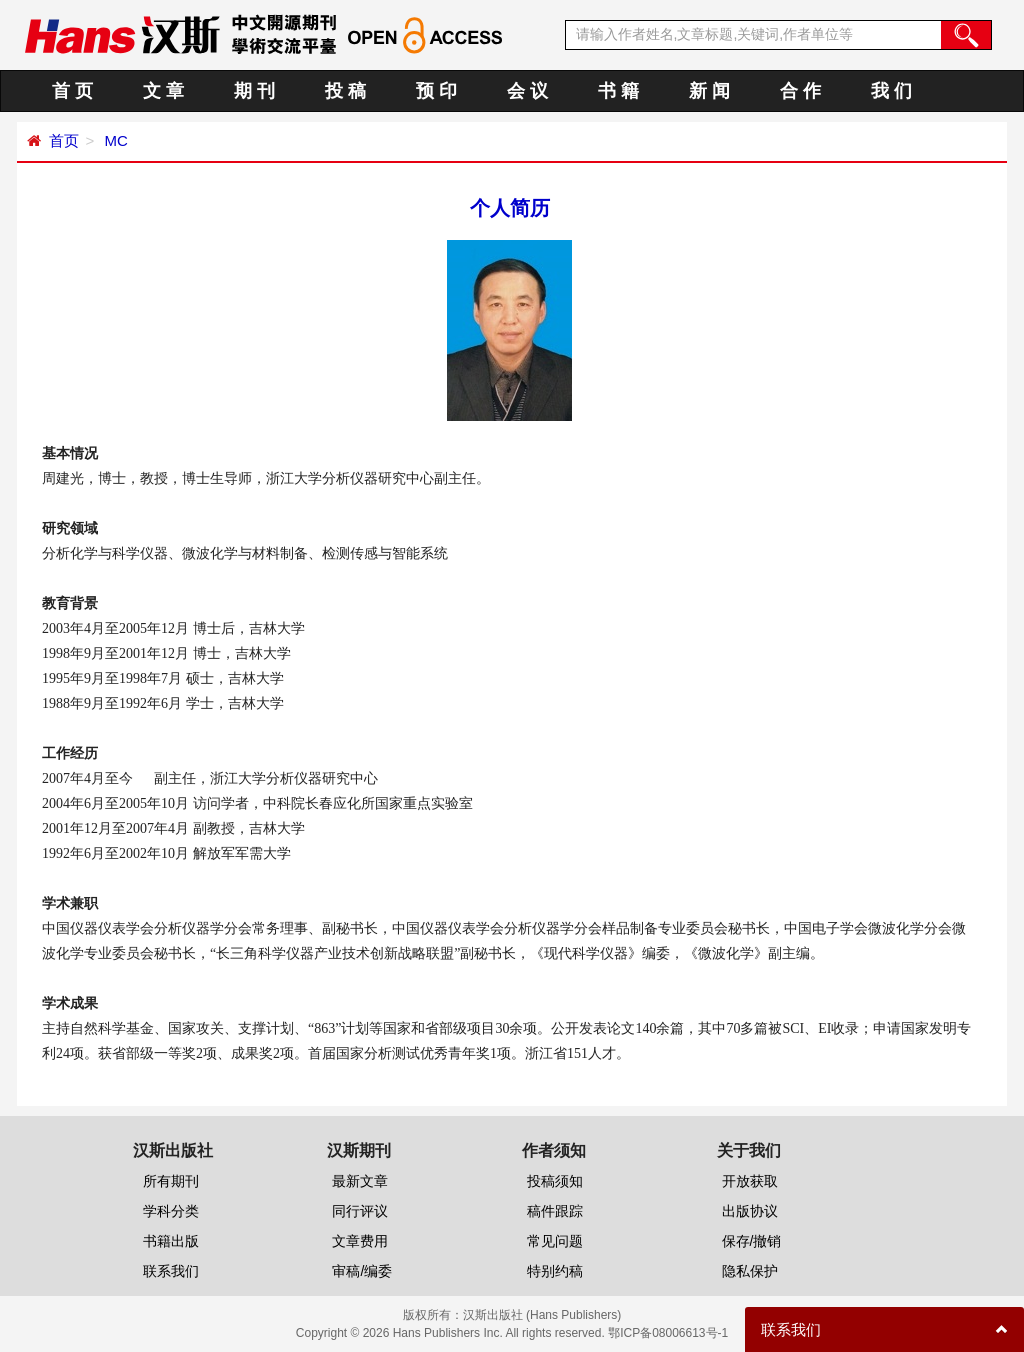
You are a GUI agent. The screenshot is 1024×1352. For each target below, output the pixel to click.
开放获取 (750, 1181)
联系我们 (171, 1271)
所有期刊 (171, 1181)
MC (114, 140)
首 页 (72, 91)
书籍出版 (171, 1241)
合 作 (800, 91)
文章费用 (360, 1241)
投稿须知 (555, 1181)
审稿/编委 (362, 1271)
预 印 (436, 91)
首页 (64, 140)
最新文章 (360, 1181)
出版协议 (750, 1211)
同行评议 (360, 1211)
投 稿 (345, 91)
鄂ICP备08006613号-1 (668, 1333)
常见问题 (555, 1241)
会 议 (527, 91)
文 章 (163, 91)
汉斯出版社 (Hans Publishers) (542, 1315)
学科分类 (171, 1211)
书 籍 (618, 91)
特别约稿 (555, 1271)
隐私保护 (750, 1271)
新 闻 (709, 91)
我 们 (891, 91)
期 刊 (254, 91)
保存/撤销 (752, 1241)
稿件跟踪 (555, 1211)
